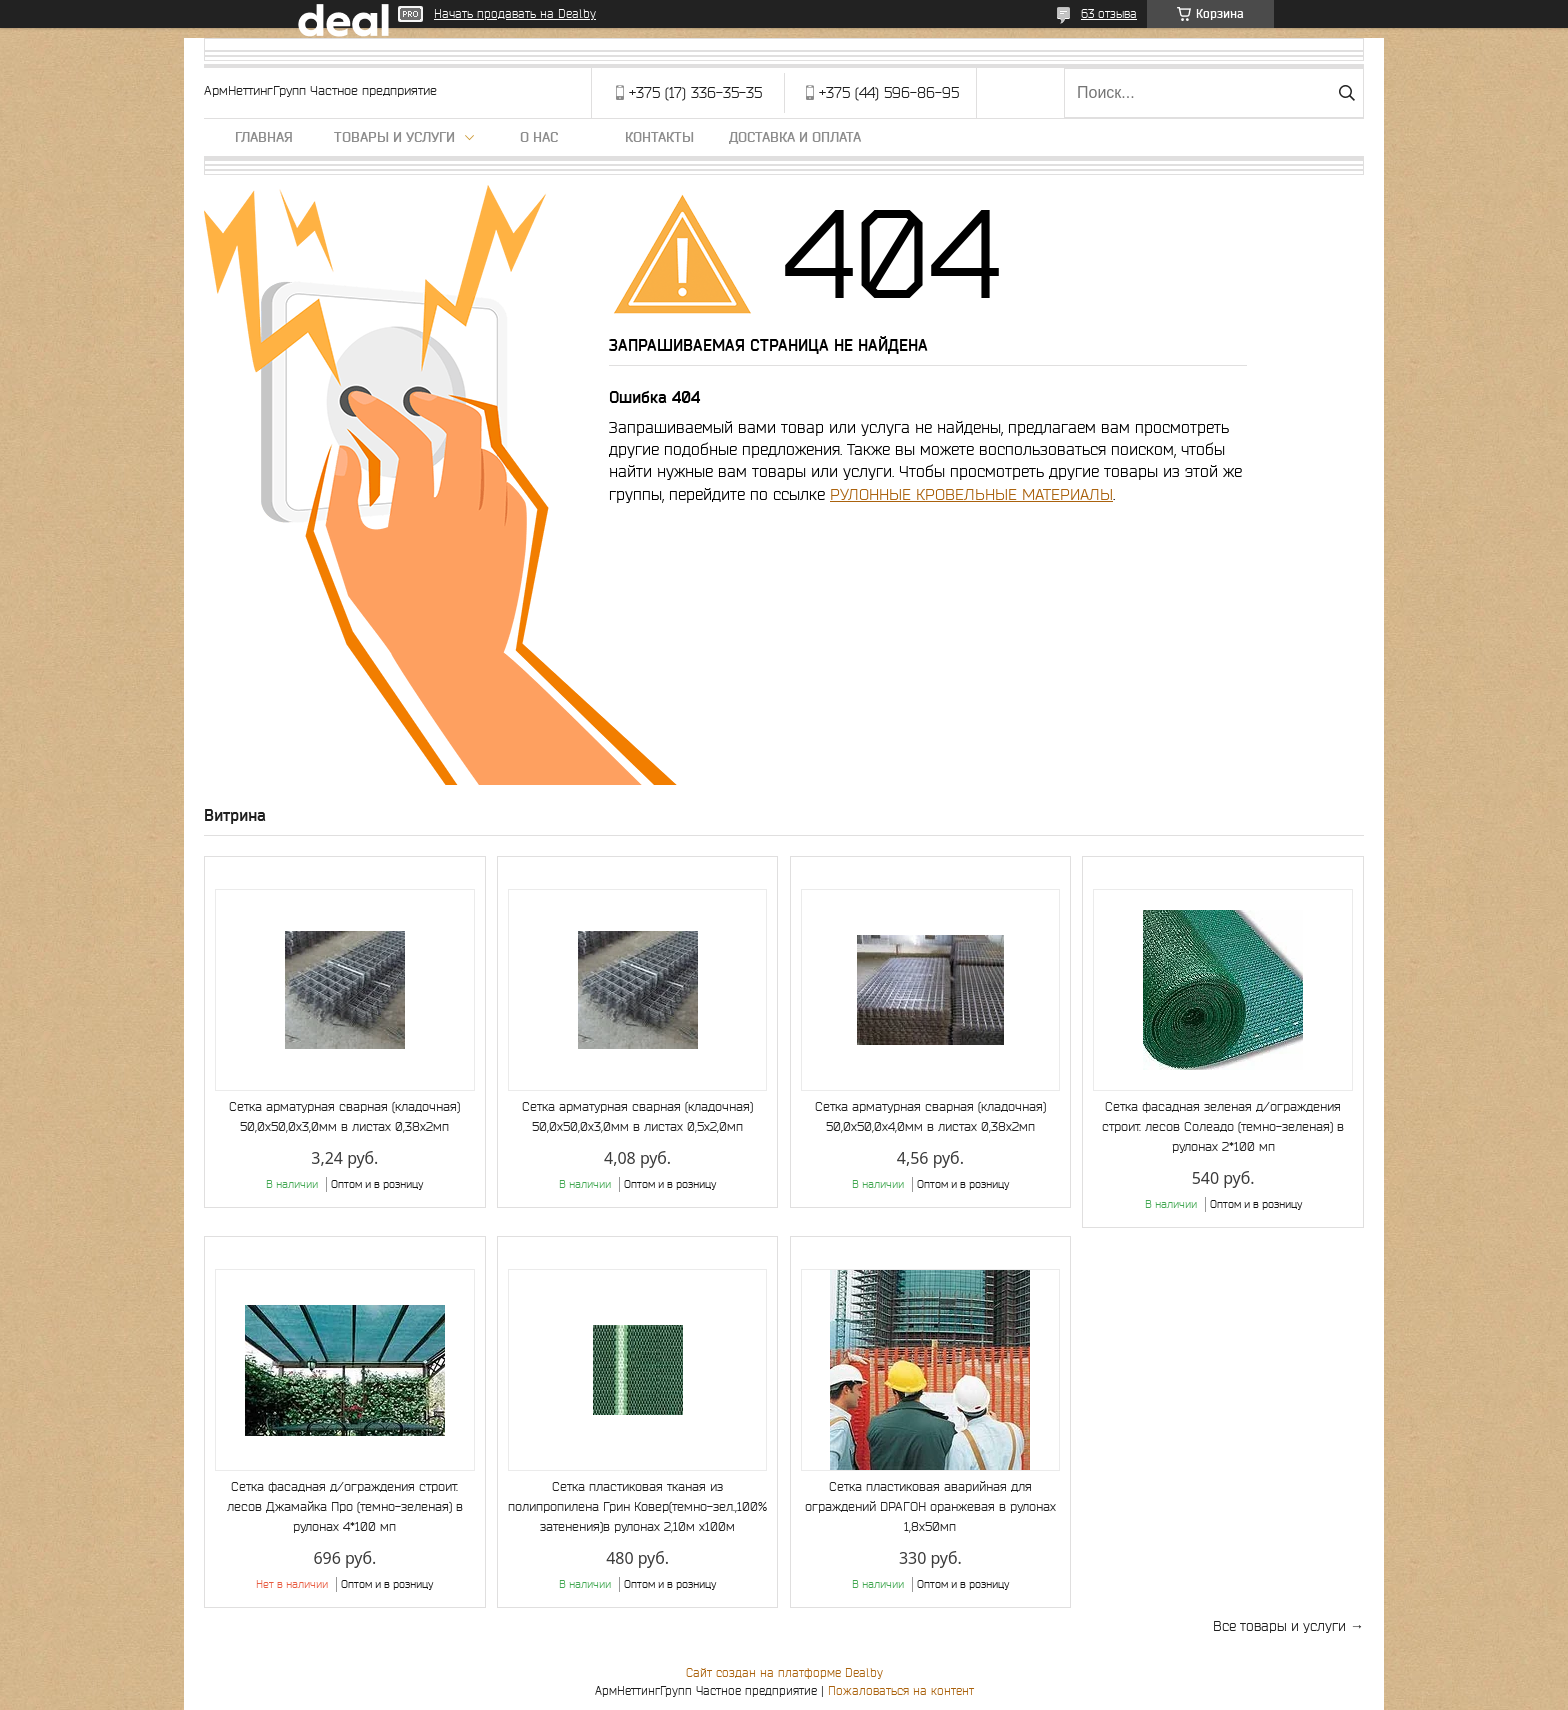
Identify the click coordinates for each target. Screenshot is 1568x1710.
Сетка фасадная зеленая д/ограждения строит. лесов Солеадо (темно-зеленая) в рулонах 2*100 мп (1223, 1126)
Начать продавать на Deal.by (515, 13)
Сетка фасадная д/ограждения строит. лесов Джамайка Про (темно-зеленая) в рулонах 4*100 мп (345, 1506)
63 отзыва (1109, 13)
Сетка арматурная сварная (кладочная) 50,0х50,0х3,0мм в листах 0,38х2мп (344, 1116)
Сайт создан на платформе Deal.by (784, 1672)
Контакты (659, 137)
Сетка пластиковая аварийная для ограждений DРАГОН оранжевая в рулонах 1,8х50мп (930, 1506)
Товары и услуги (394, 137)
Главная (264, 137)
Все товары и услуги (1279, 1626)
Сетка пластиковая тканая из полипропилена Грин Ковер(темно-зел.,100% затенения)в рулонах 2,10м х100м (637, 1506)
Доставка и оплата (795, 137)
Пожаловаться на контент (901, 1690)
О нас (539, 137)
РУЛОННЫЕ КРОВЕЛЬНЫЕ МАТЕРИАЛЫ (971, 494)
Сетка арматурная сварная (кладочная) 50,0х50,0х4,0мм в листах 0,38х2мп (930, 1116)
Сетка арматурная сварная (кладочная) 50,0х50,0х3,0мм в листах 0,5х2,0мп (637, 1116)
